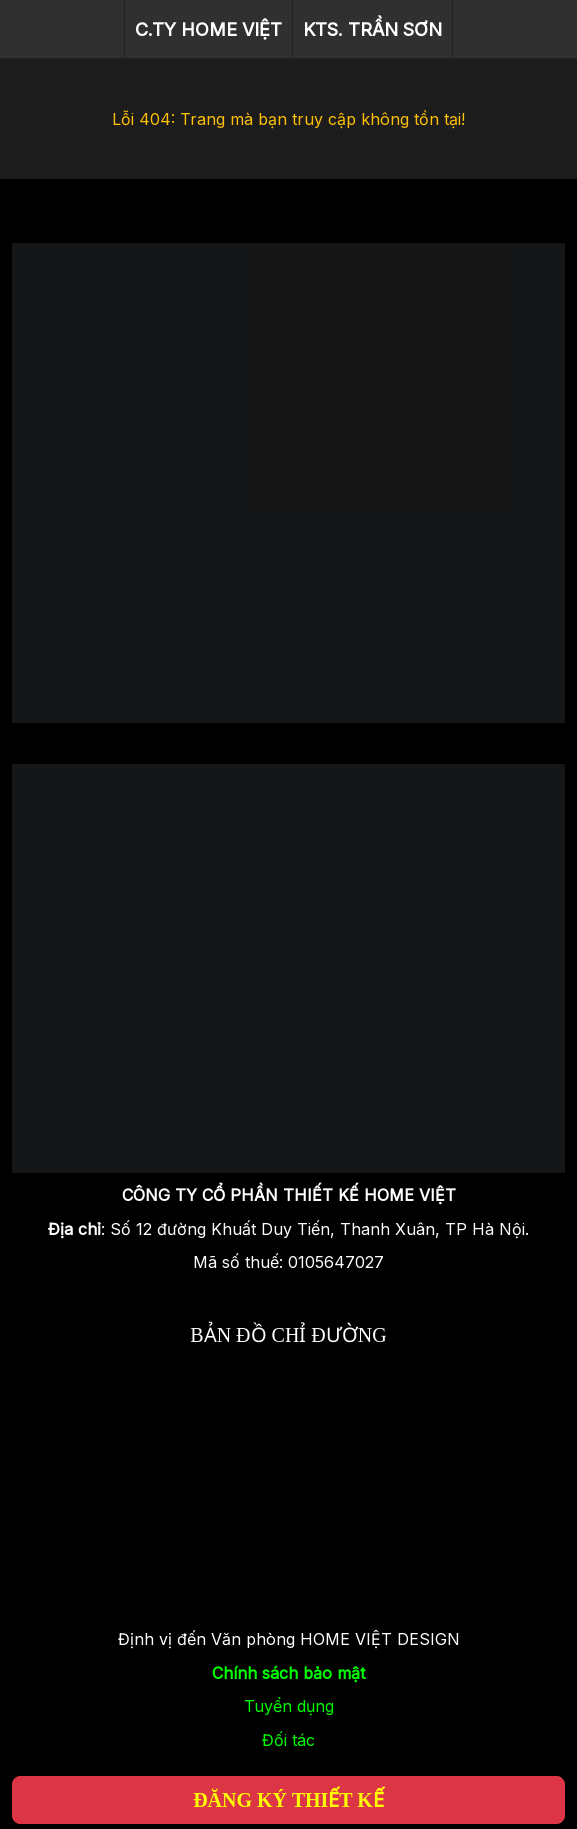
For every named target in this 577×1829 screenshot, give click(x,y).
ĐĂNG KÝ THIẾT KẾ (288, 1800)
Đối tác (288, 1740)
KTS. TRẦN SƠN (372, 29)
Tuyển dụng (289, 1706)
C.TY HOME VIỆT (208, 29)
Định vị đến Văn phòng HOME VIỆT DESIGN (289, 1639)
